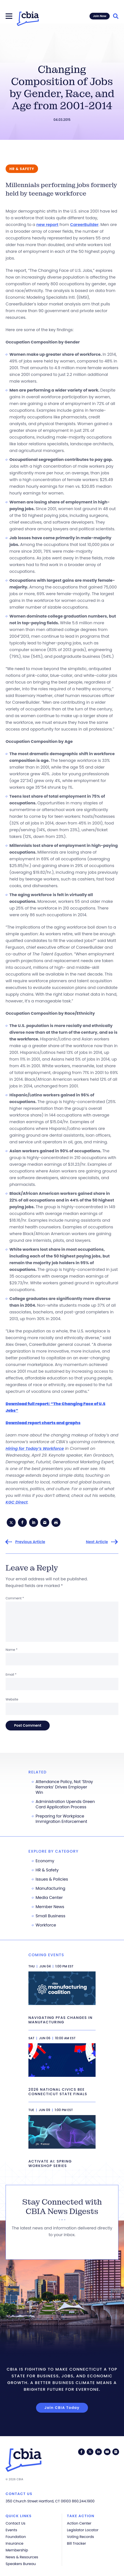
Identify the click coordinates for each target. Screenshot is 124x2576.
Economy (45, 1861)
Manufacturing (50, 1888)
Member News (50, 1906)
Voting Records (80, 2536)
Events (11, 2530)
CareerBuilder (84, 224)
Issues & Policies (52, 1879)
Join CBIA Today (62, 2407)
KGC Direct (17, 1502)
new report (47, 224)
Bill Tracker (76, 2543)
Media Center (49, 1897)
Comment (15, 1598)
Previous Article (30, 1542)
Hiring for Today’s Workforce (35, 1448)
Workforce (46, 1925)
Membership (17, 2550)
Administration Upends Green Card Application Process (65, 1804)
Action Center (79, 2523)
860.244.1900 (83, 2501)
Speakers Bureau (21, 2563)
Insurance (14, 2543)
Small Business (50, 1916)
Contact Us (15, 2523)
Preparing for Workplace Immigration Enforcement (61, 1818)
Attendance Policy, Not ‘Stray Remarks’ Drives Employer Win (64, 1787)
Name (11, 1649)
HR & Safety (47, 1870)
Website (12, 1699)
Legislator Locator (82, 2530)
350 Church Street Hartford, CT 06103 (38, 2501)
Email (11, 1674)
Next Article (97, 1542)
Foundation (16, 2536)
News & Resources (22, 2557)
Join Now (99, 16)
